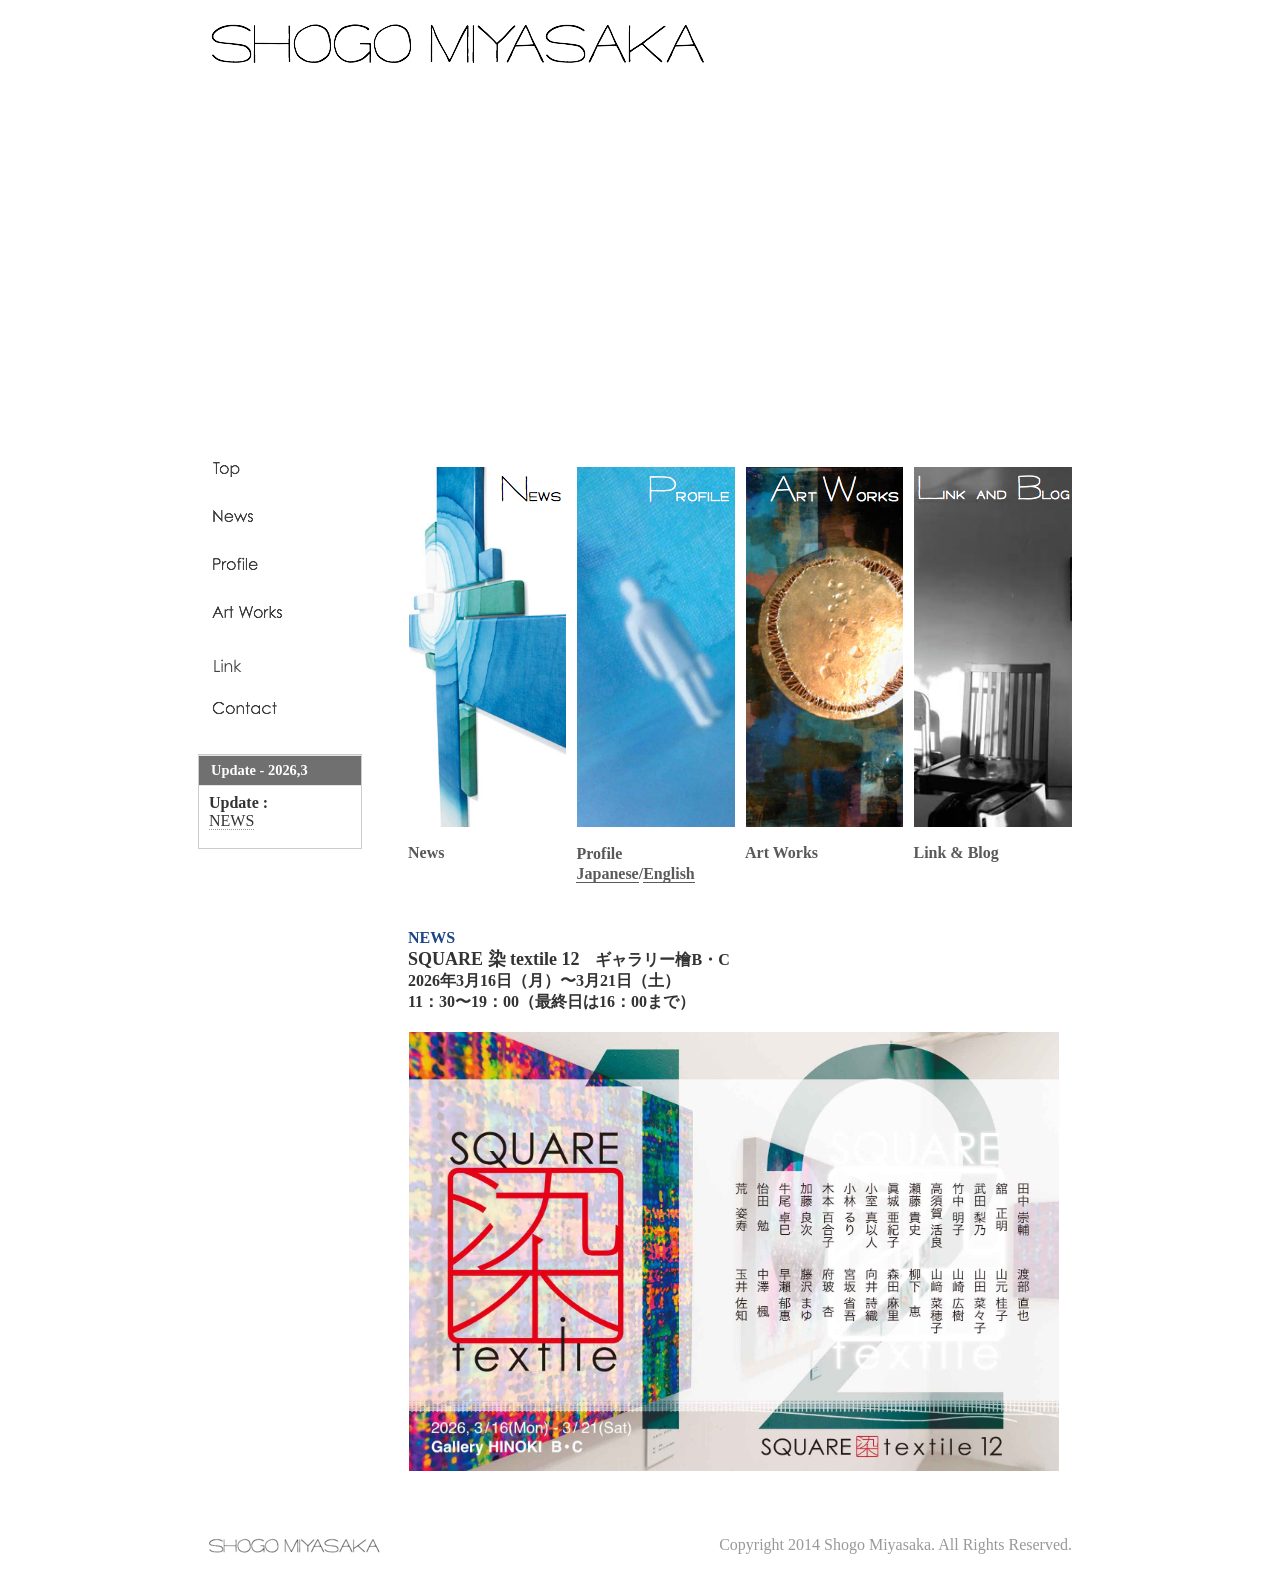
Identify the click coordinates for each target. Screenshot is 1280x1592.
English (669, 873)
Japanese (607, 873)
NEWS (231, 820)
